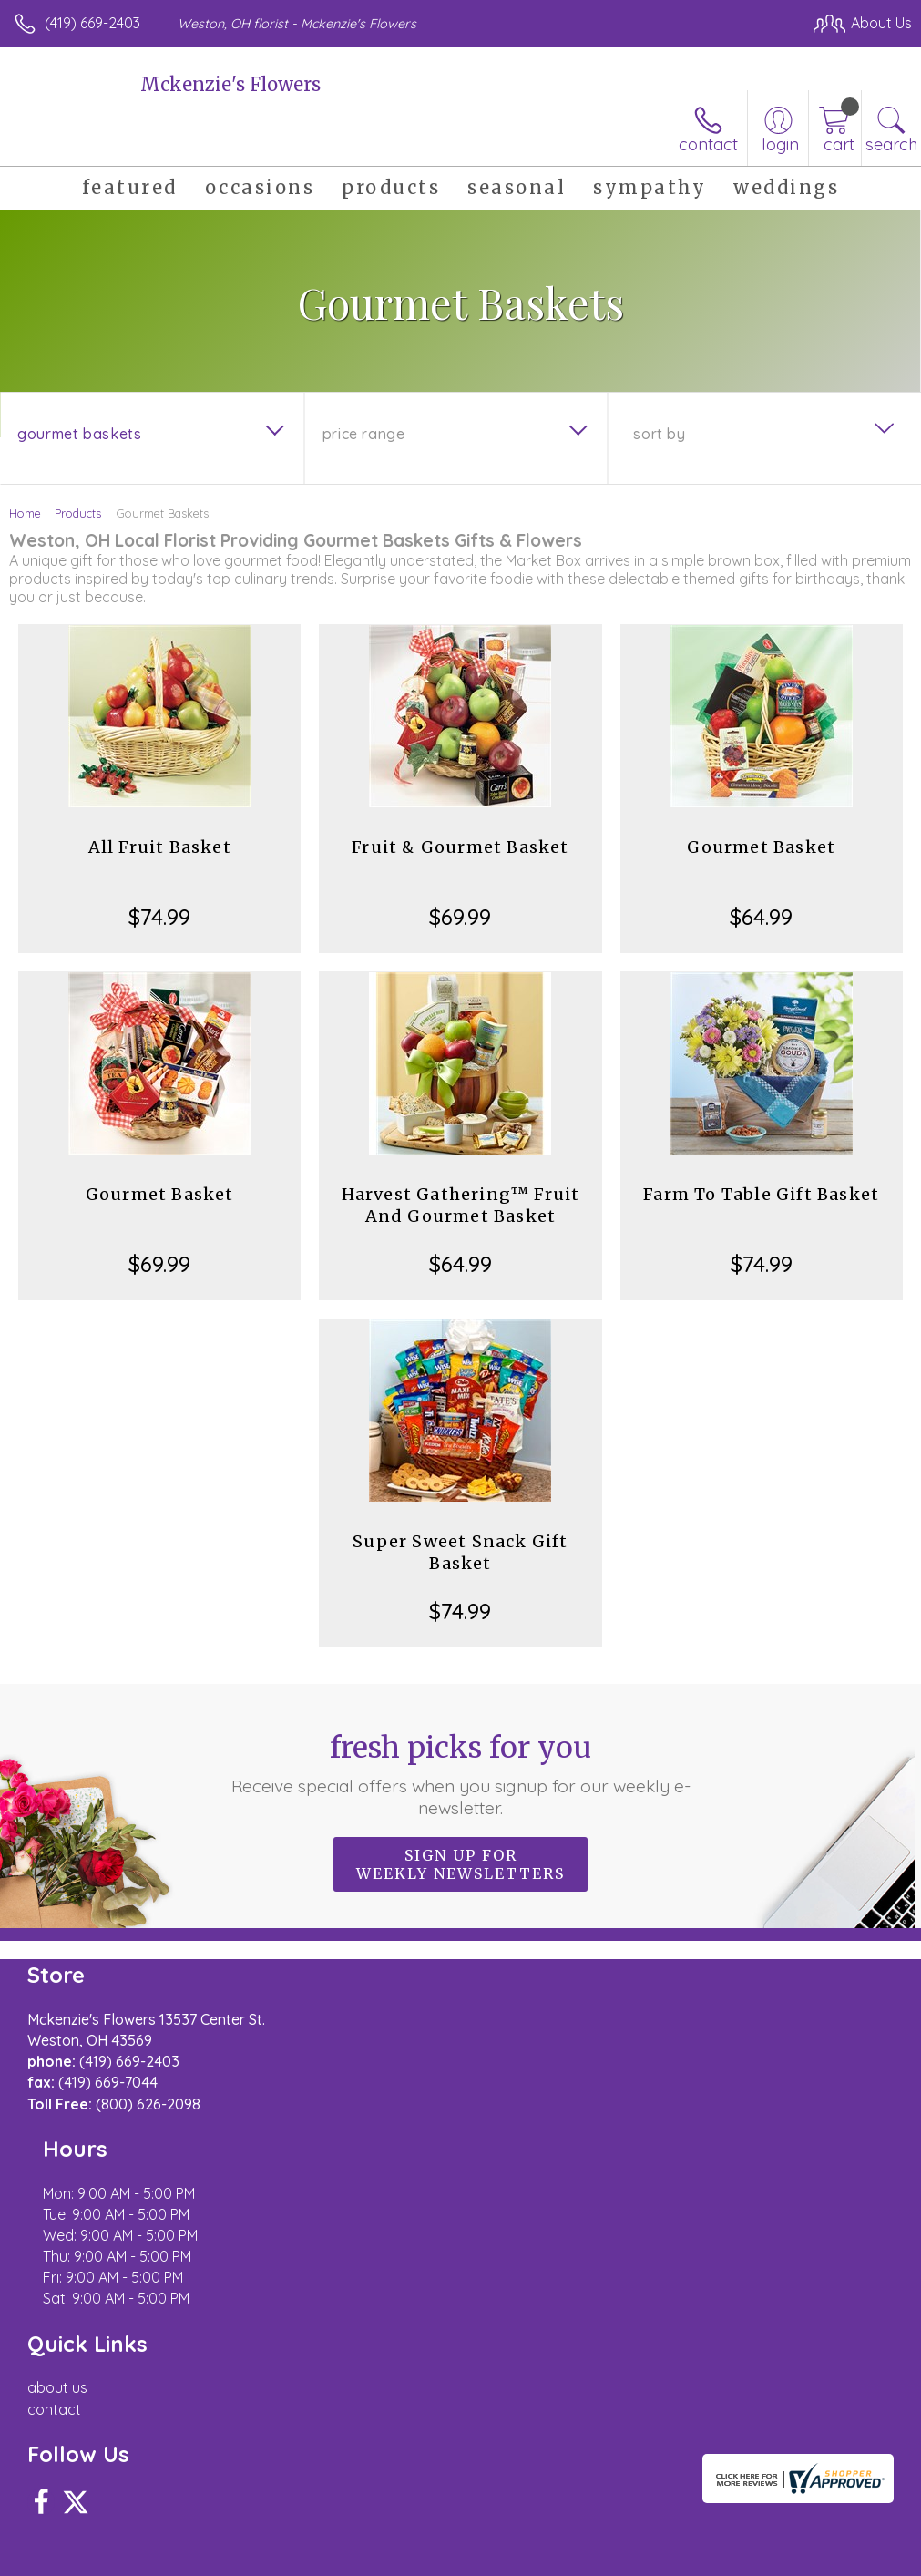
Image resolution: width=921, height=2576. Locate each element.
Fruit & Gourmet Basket (460, 846)
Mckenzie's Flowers (230, 84)
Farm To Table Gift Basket (761, 1194)
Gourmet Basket (761, 846)
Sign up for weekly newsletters (460, 1864)
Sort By (659, 434)
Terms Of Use (495, 2557)
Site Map (845, 2557)
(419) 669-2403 (92, 23)
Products (78, 513)
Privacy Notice (602, 2557)
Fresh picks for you (461, 1774)
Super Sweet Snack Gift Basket (460, 1552)
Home (25, 513)
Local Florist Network (732, 2557)
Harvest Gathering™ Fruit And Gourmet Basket (461, 1205)
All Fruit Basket (159, 846)
